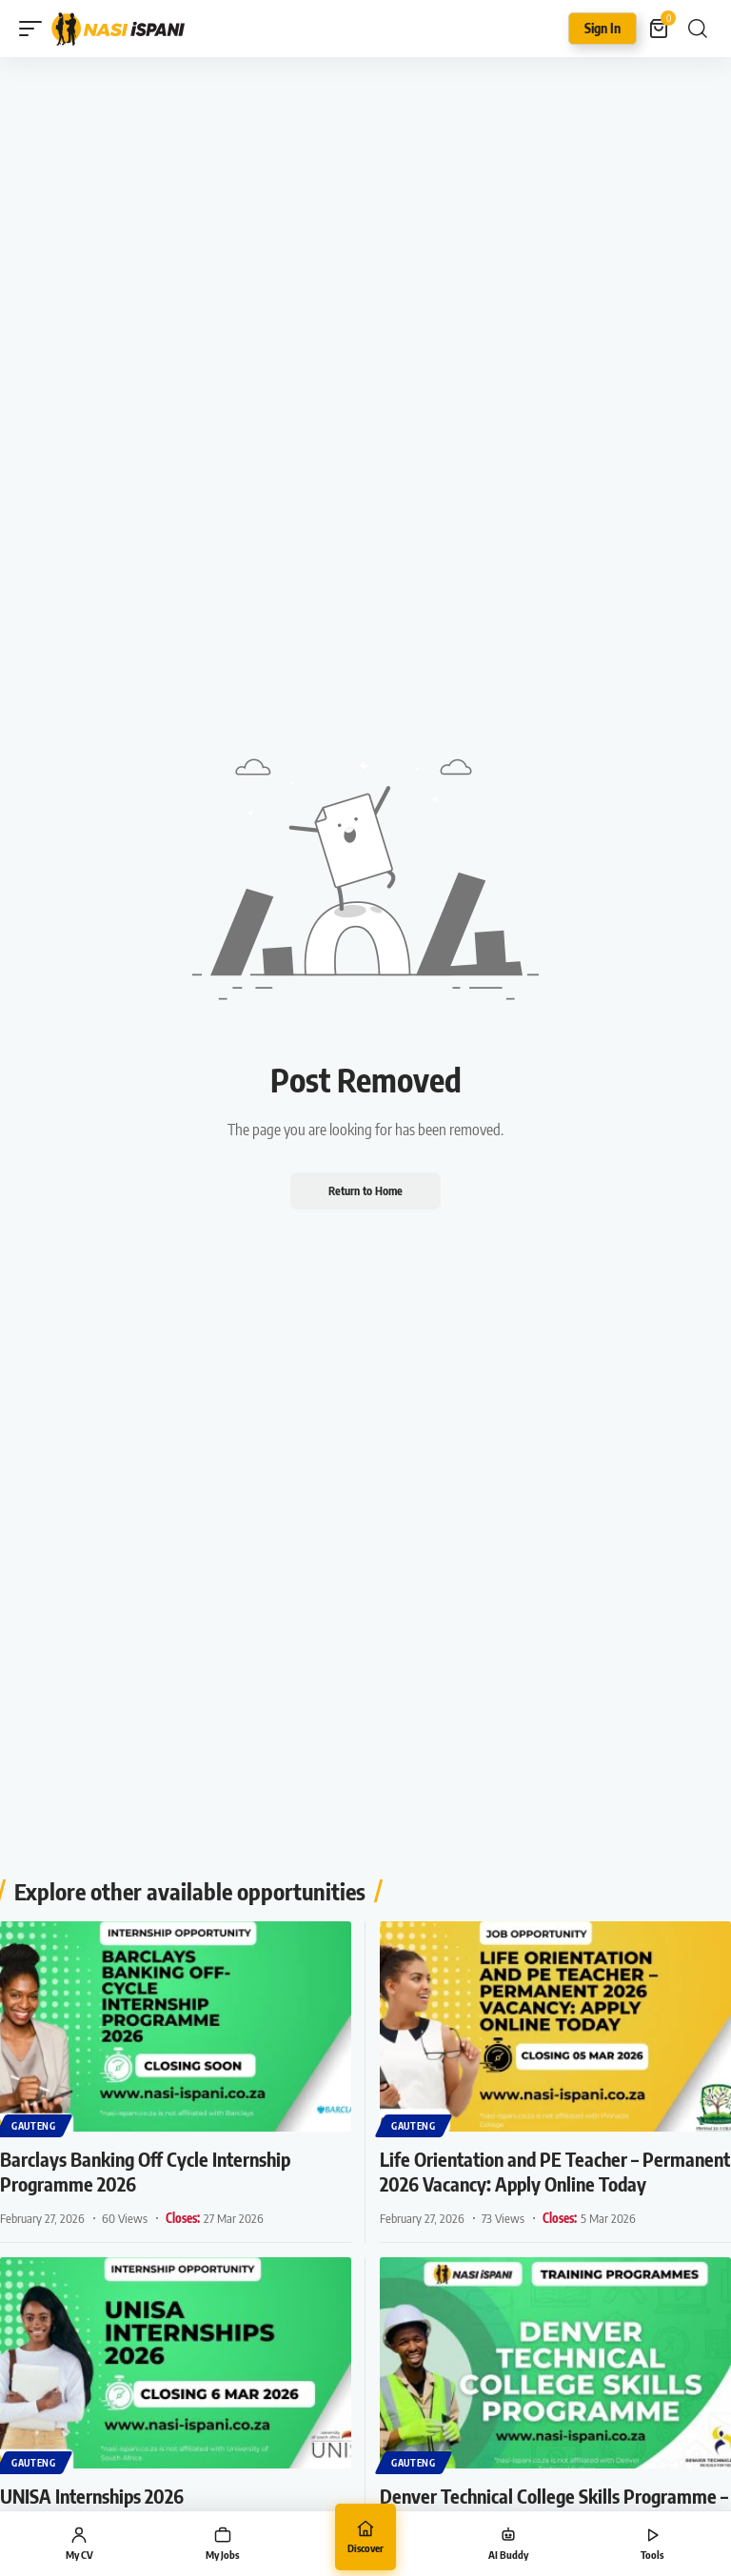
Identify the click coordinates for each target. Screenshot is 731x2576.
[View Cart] (660, 28)
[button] (35, 29)
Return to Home (365, 1190)
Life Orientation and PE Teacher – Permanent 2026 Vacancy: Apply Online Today (555, 2171)
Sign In (602, 28)
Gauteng (33, 2126)
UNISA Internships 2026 (92, 2495)
